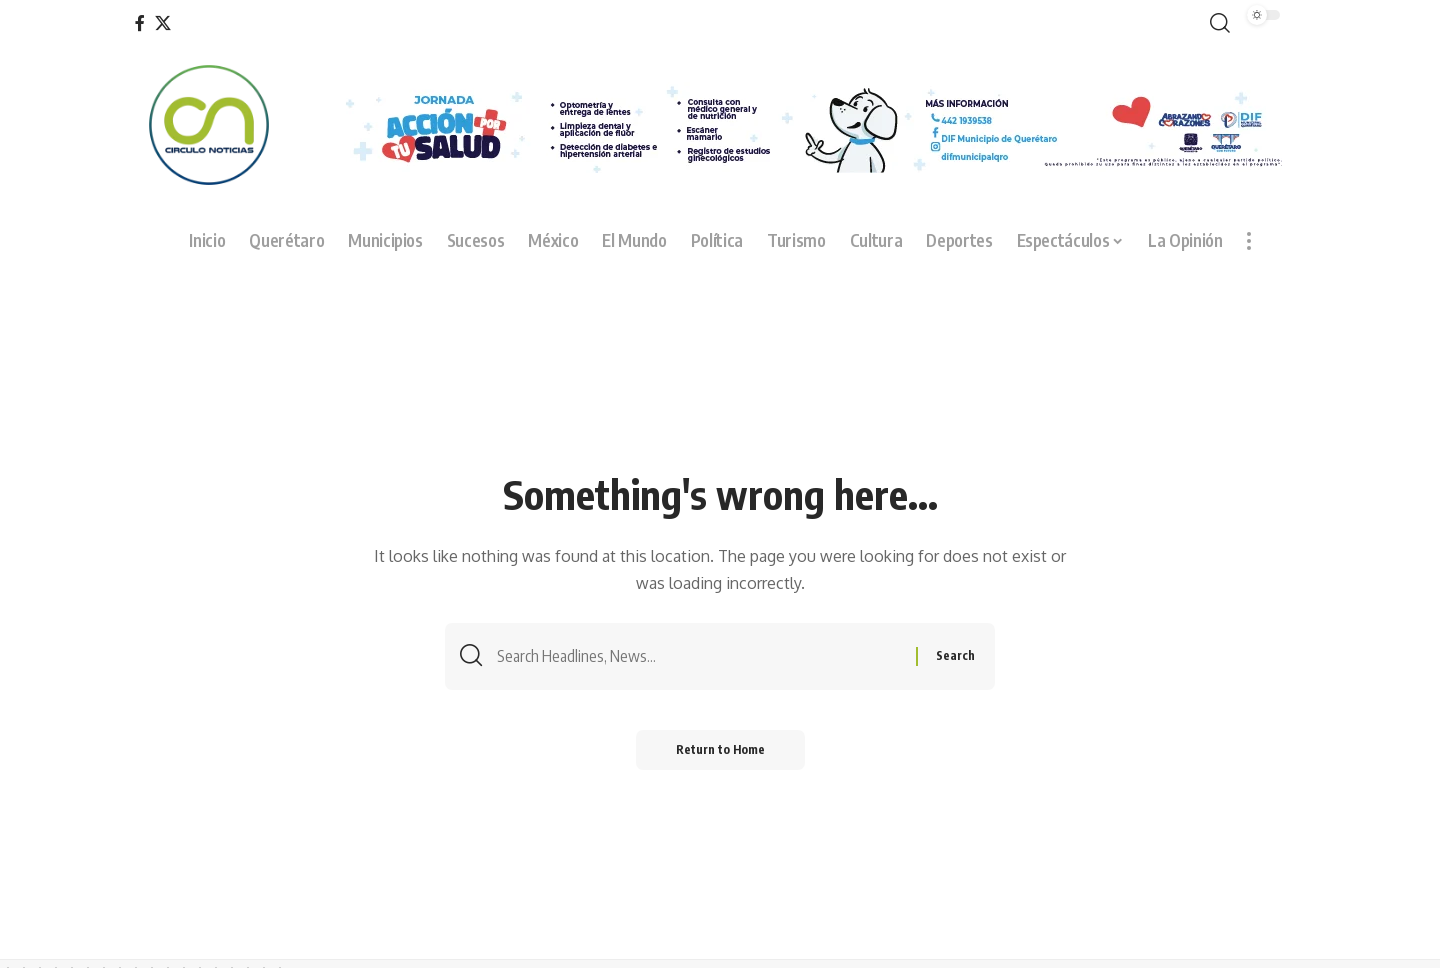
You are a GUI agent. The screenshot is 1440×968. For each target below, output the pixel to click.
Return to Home (720, 749)
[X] (163, 23)
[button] (1216, 23)
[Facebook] (140, 23)
